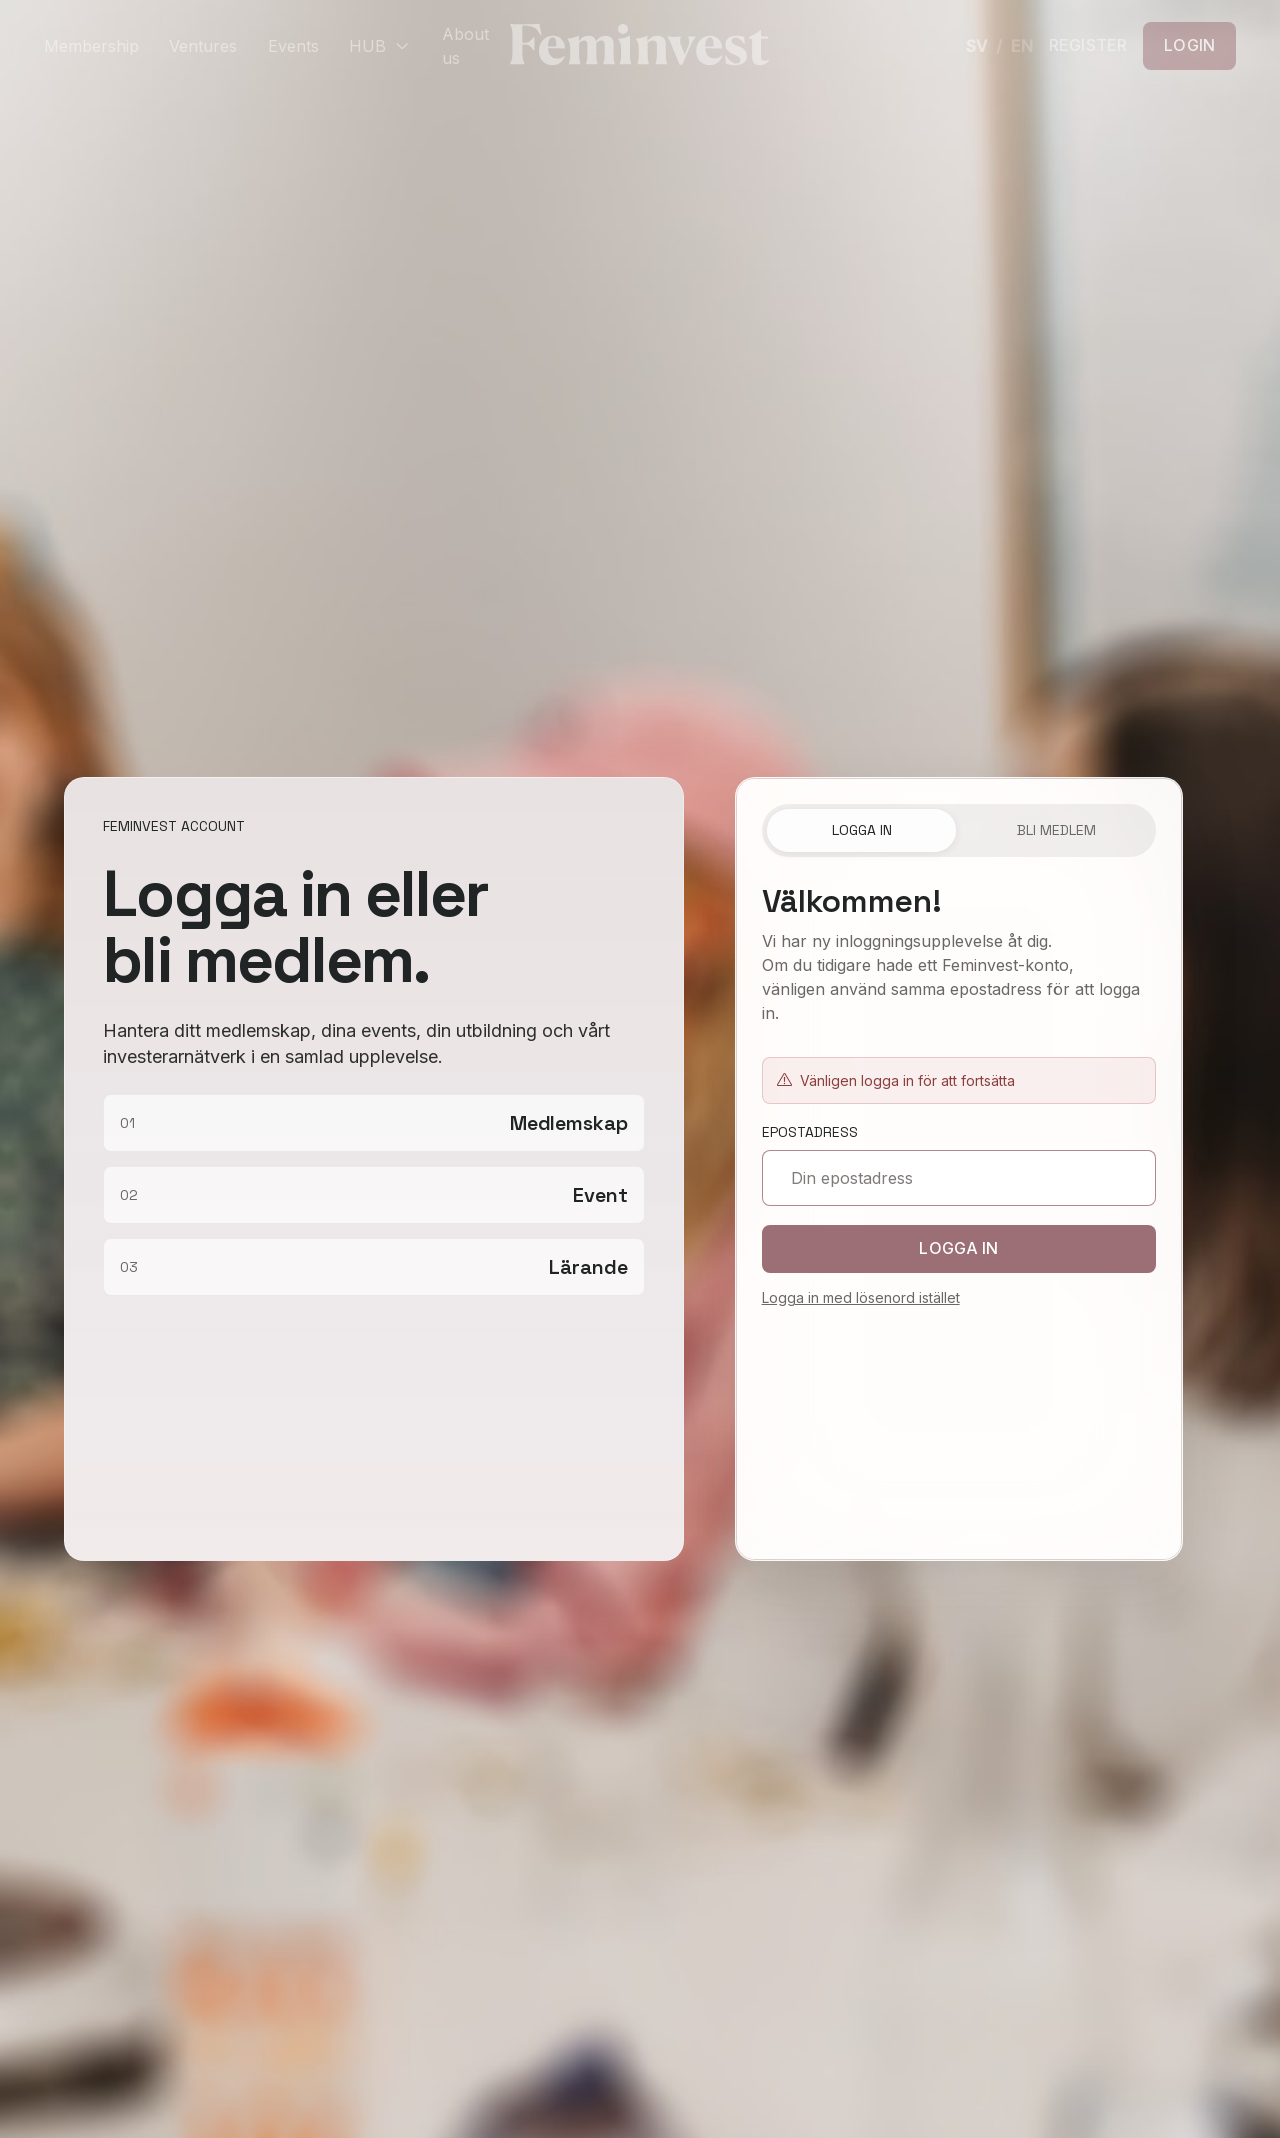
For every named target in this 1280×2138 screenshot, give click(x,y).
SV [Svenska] (976, 46)
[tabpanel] (959, 1327)
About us (465, 46)
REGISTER (1088, 46)
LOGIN (1189, 45)
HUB (380, 46)
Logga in (959, 1248)
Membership (91, 46)
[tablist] (959, 831)
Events (293, 46)
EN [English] (1022, 46)
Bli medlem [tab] (1056, 830)
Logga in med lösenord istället (861, 1297)
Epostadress (810, 1132)
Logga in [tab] (862, 830)
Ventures (203, 46)
